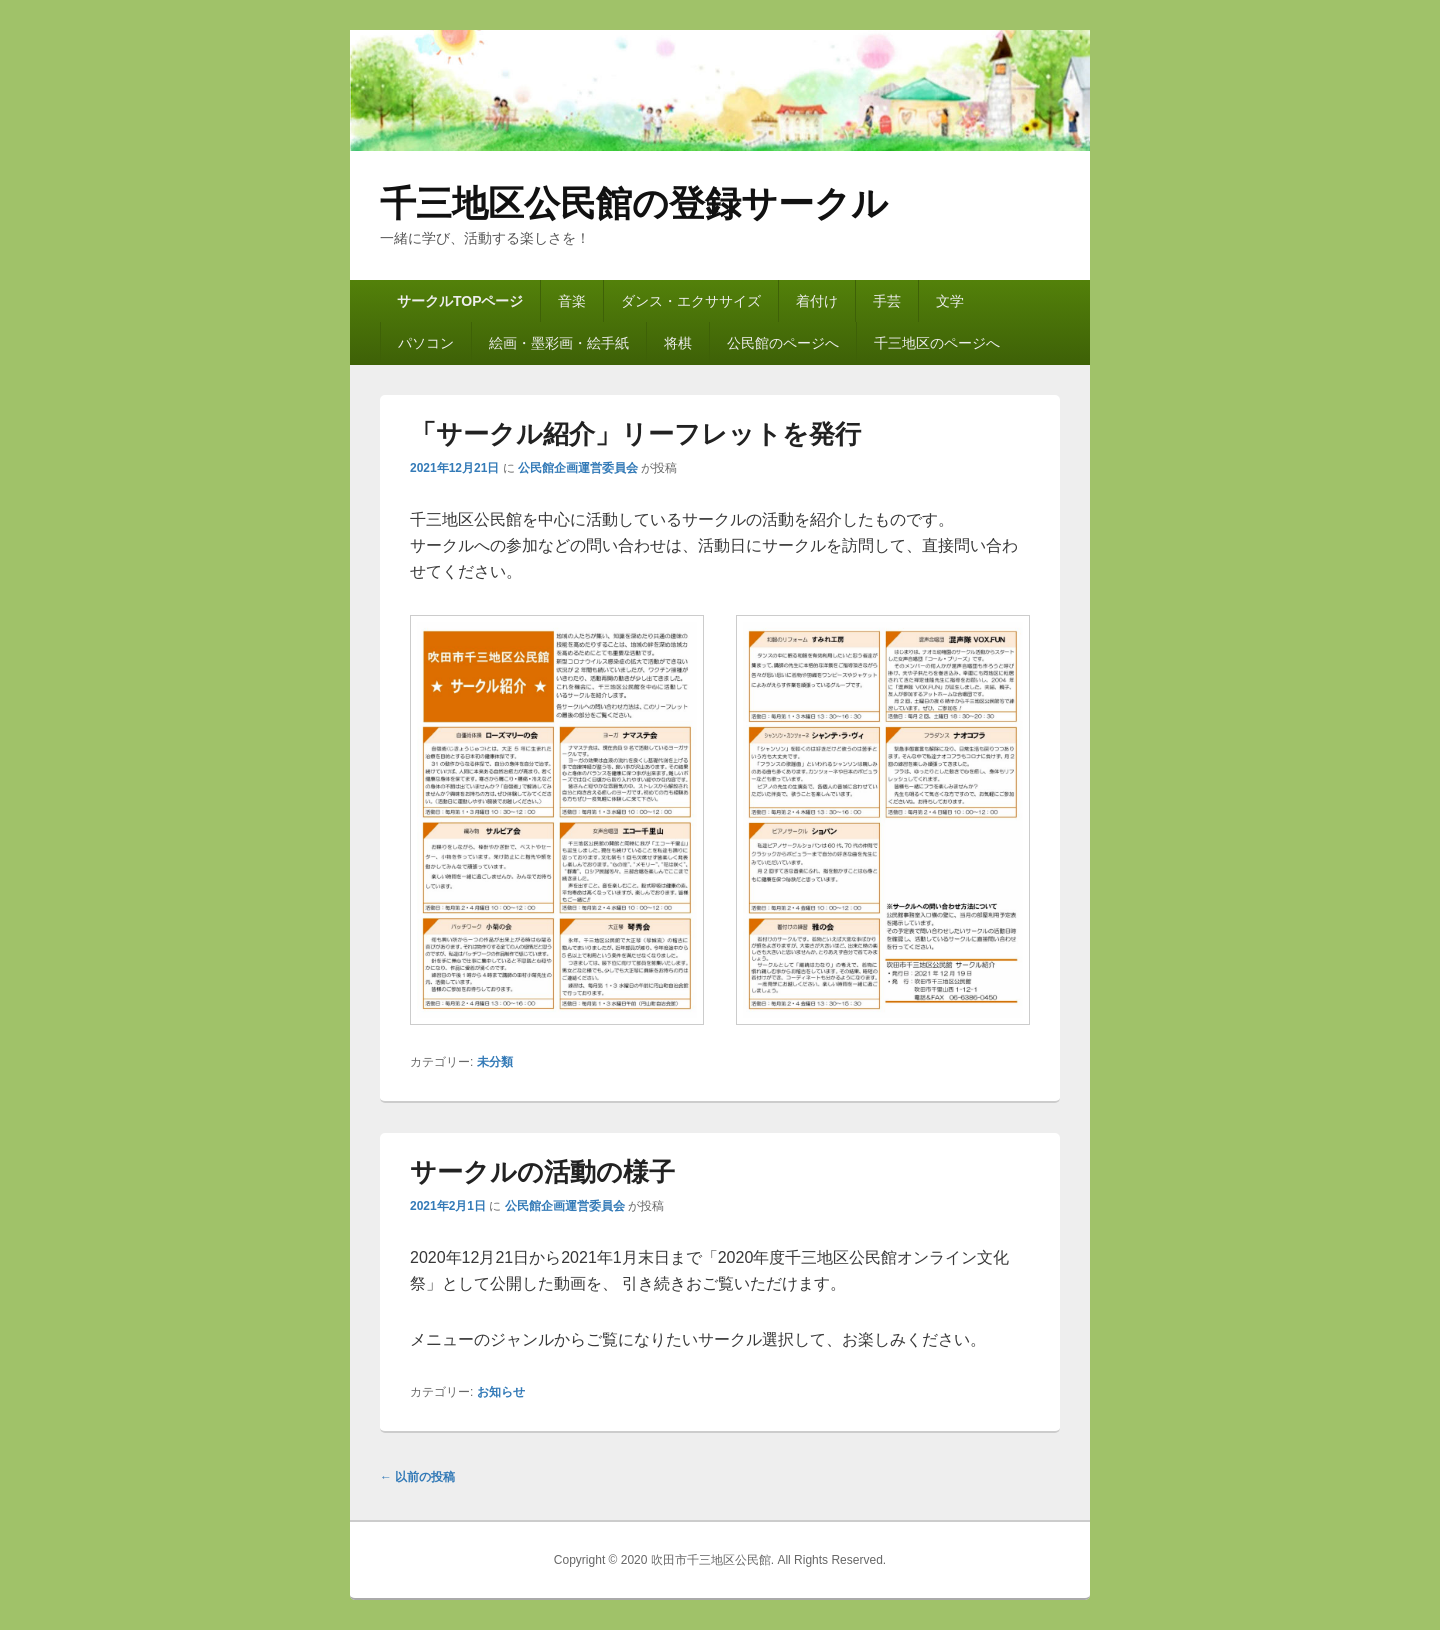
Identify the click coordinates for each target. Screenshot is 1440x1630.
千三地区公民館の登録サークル (634, 203)
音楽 (572, 301)
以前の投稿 (417, 1477)
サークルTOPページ (460, 301)
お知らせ (501, 1392)
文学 (950, 301)
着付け (817, 301)
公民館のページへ (783, 343)
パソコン (426, 343)
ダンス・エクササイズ (691, 301)
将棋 (678, 343)
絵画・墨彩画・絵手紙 (559, 343)
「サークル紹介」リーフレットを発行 (635, 434)
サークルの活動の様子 (542, 1172)
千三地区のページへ (937, 343)
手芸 (887, 301)
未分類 (495, 1062)
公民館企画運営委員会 (578, 468)
